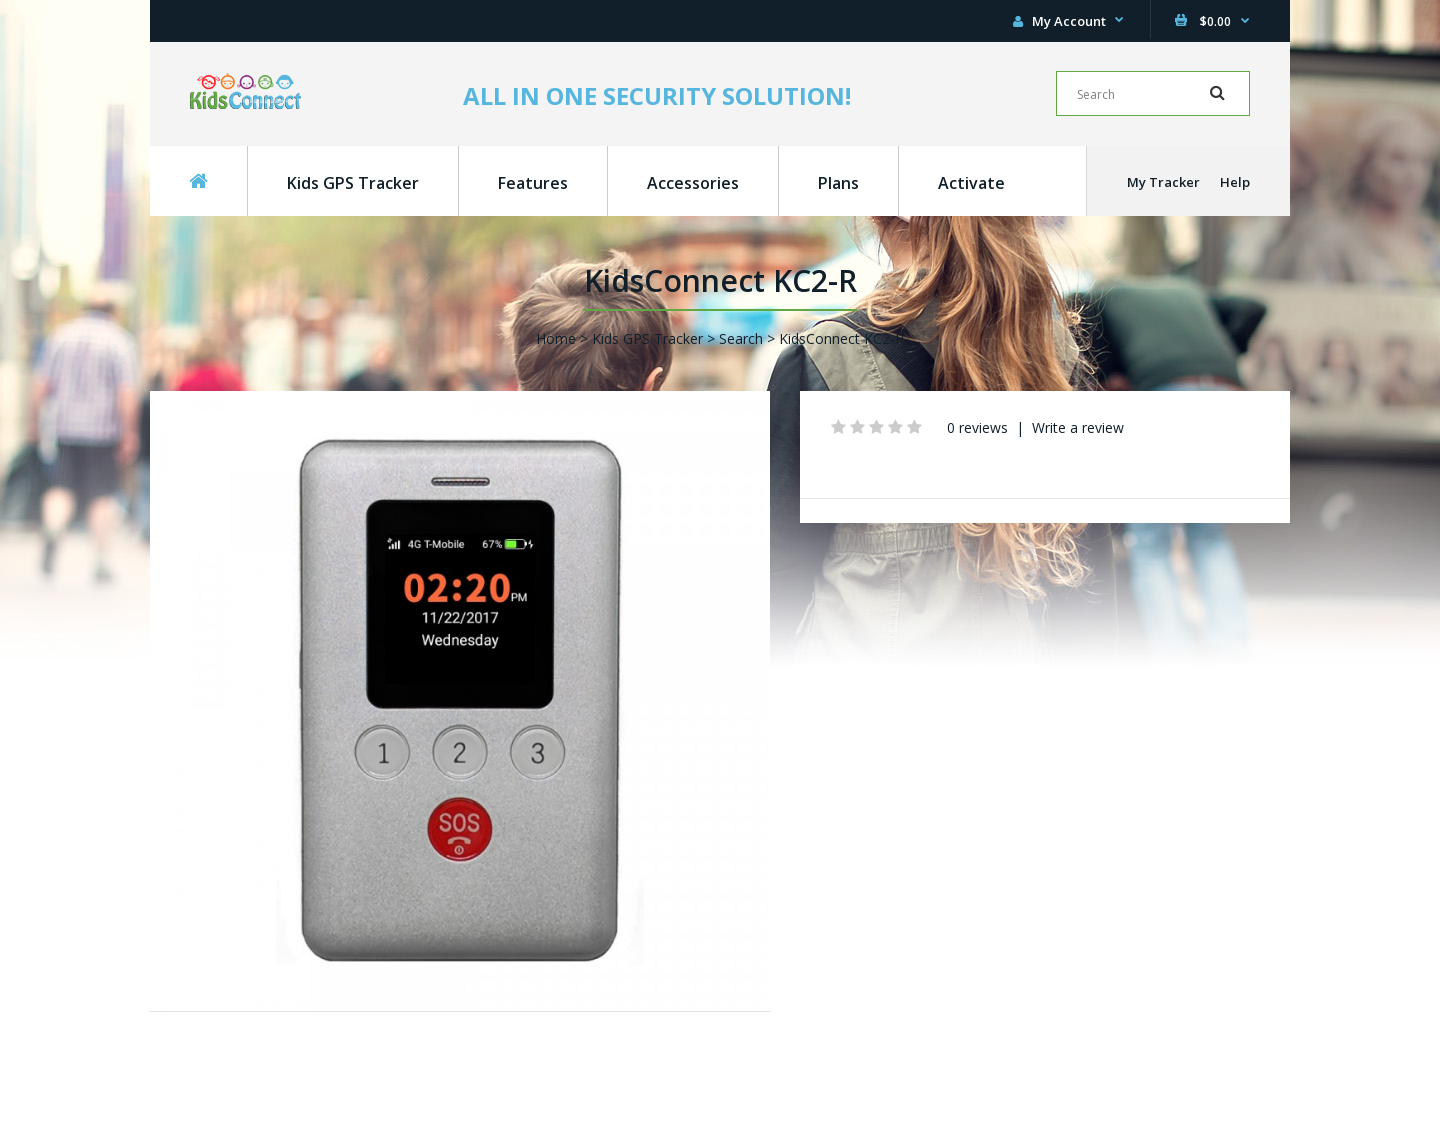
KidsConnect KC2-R (841, 338)
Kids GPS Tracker (647, 338)
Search (741, 338)
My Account (1059, 21)
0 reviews (977, 427)
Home (556, 338)
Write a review (1078, 427)
